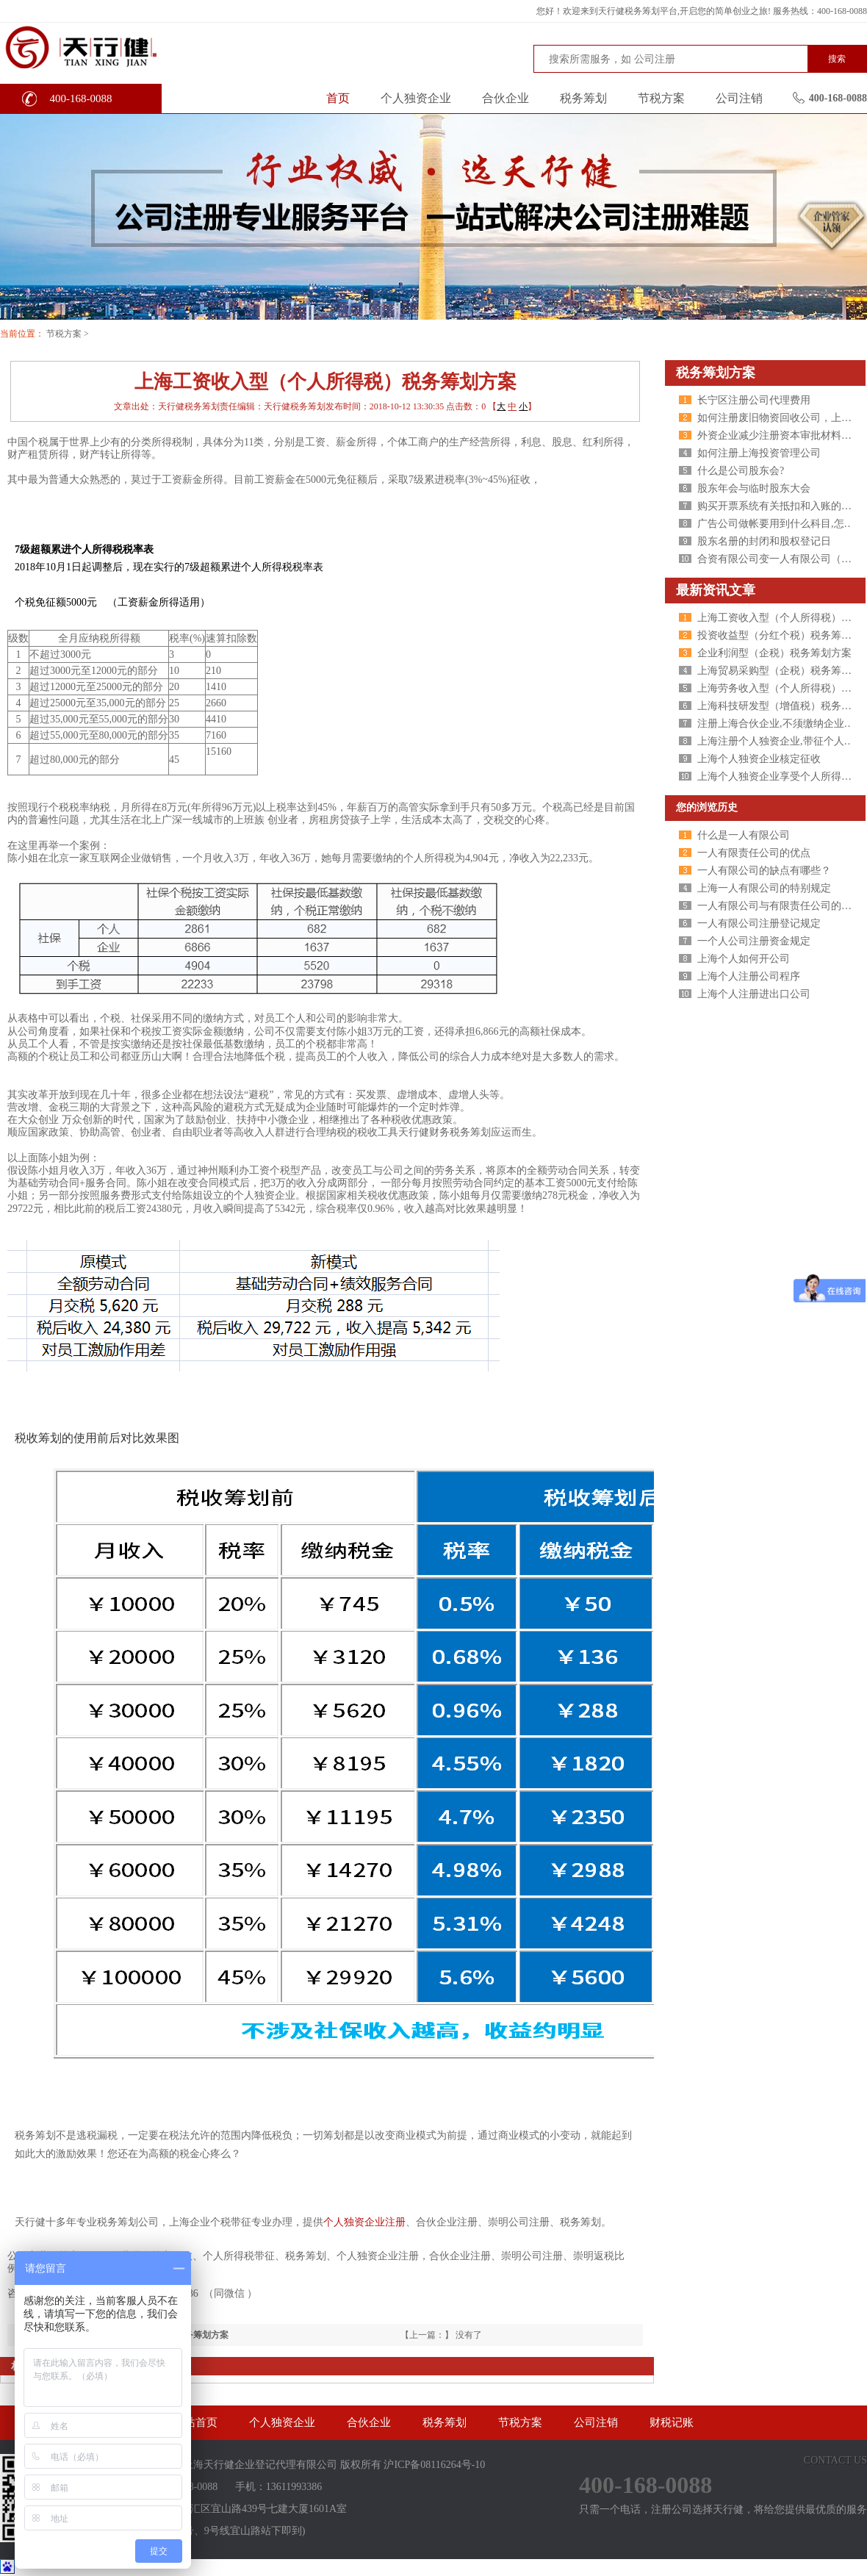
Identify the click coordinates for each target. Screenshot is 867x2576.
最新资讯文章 (715, 590)
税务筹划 (583, 98)
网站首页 (195, 2422)
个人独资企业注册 (364, 2222)
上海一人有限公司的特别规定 (764, 888)
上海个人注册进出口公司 (753, 994)
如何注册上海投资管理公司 (759, 453)
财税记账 (672, 2422)
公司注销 (739, 98)
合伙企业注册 (460, 2255)
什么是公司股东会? (740, 470)
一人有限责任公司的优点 (753, 852)
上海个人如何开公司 (743, 958)
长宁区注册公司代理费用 (753, 400)
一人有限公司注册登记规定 (759, 923)
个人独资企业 (416, 98)
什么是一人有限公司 (743, 835)
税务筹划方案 (715, 372)
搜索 (837, 59)
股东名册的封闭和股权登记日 (764, 541)
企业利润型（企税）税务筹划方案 (774, 653)
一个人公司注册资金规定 (753, 941)
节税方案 (661, 98)
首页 (338, 98)
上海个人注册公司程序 (748, 976)
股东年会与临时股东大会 (753, 488)
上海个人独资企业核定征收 (759, 758)
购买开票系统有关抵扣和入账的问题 (779, 506)
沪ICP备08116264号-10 (434, 2464)
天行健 (110, 46)
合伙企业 (505, 98)
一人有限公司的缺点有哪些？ (764, 870)
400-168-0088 (81, 98)
